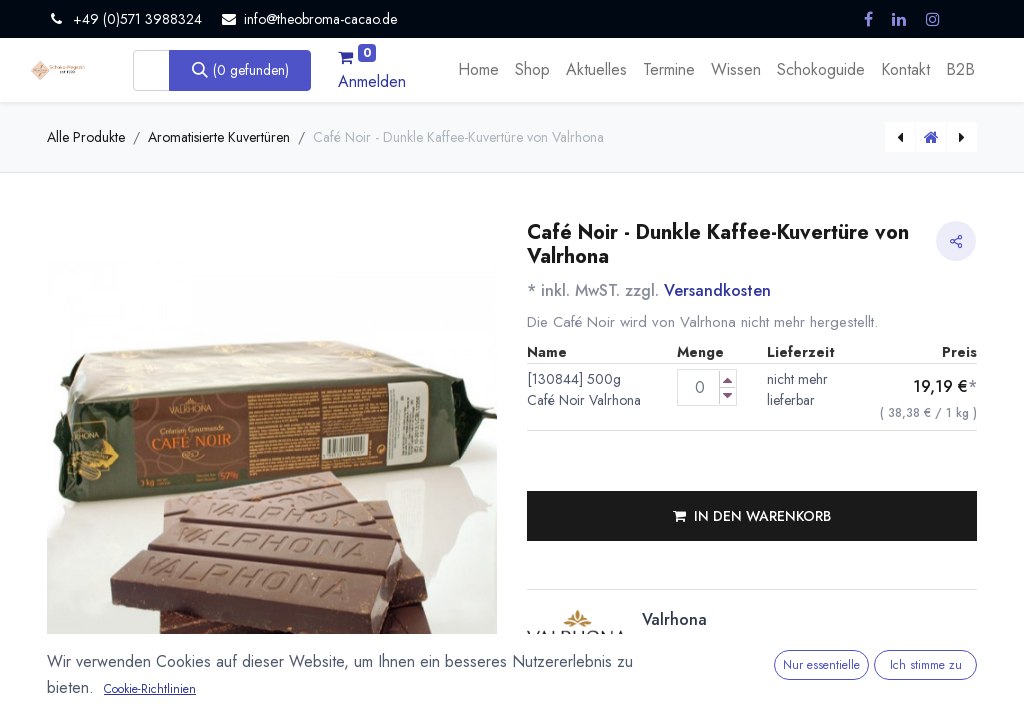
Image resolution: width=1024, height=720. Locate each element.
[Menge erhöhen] (727, 379)
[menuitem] (478, 70)
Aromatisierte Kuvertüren (219, 137)
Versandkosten (717, 290)
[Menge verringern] (727, 395)
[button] (752, 516)
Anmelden (372, 81)
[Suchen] (240, 70)
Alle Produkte (86, 137)
